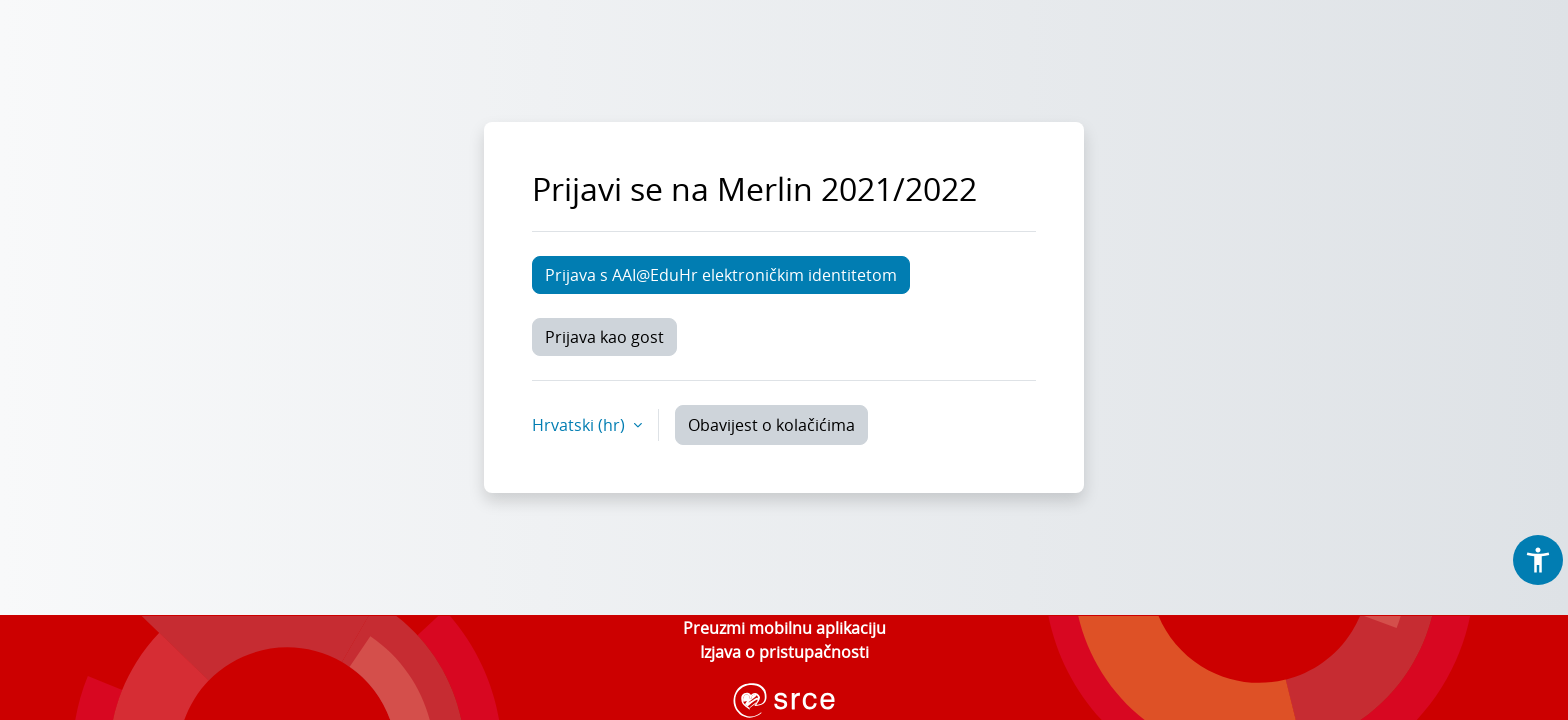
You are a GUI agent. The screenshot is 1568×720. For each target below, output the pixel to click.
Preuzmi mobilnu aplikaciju (784, 628)
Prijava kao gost (604, 337)
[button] (1538, 560)
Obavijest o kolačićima (771, 425)
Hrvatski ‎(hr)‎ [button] (580, 425)
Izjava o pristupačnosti (784, 652)
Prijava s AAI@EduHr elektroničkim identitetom (721, 275)
